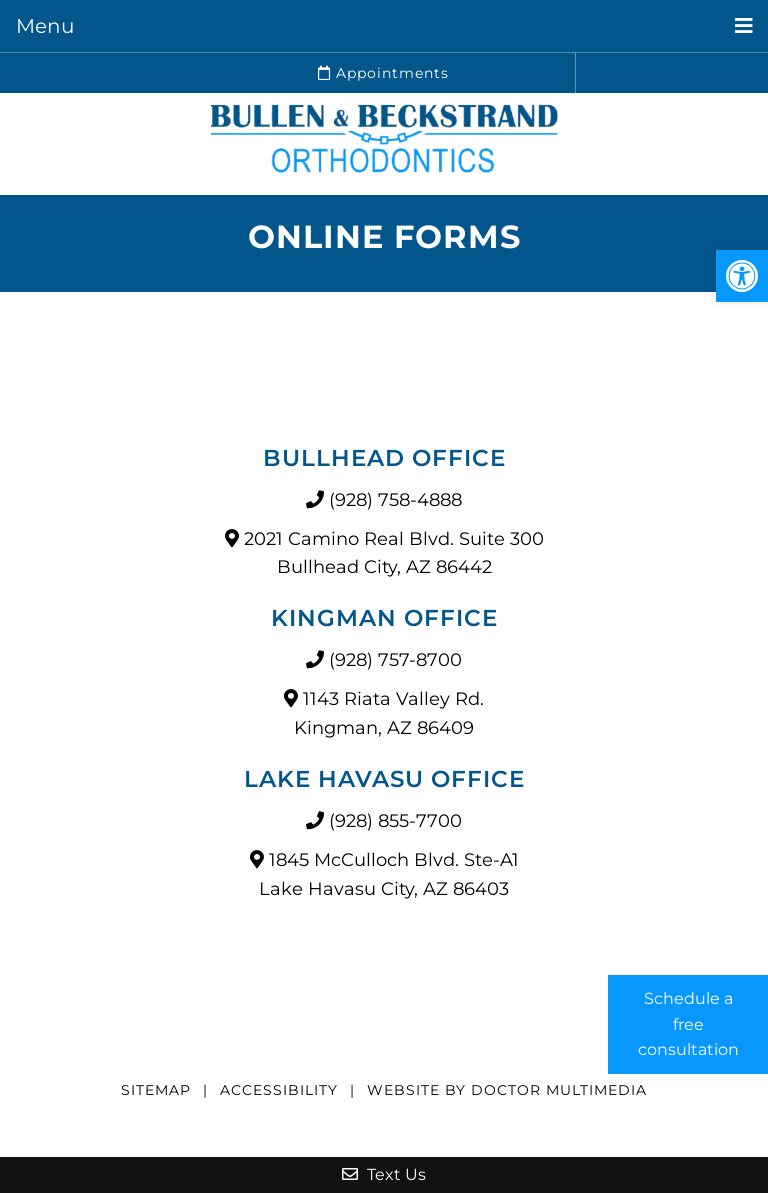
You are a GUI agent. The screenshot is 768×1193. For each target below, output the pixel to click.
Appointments (383, 73)
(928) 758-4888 (395, 500)
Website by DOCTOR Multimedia (507, 1090)
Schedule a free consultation (688, 1024)
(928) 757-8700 (395, 660)
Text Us (384, 1174)
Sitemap (156, 1090)
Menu (45, 26)
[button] (742, 276)
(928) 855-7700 (395, 821)
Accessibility (279, 1090)
